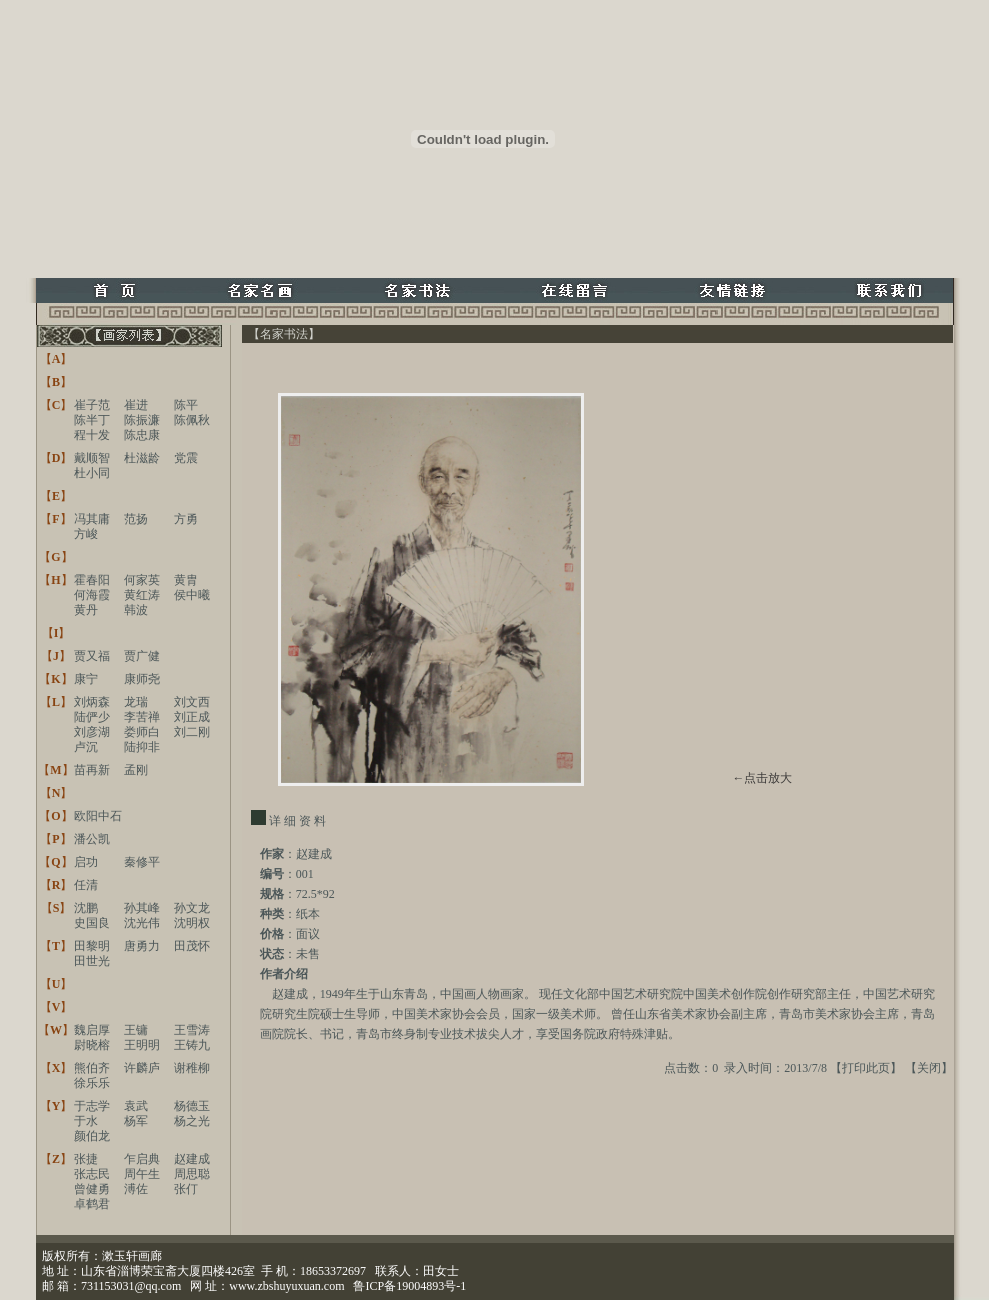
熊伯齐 (92, 1068)
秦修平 (142, 862)
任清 (86, 885)
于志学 (92, 1106)
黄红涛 (142, 595)
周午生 (142, 1174)
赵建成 (192, 1159)
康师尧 (142, 679)
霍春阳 (92, 580)
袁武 (136, 1106)
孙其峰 (142, 908)
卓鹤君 (92, 1204)
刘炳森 (92, 702)
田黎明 (92, 946)
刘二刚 (192, 732)
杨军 (136, 1121)
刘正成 (192, 717)
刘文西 (192, 702)
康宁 (86, 679)
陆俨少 (92, 717)
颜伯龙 (92, 1136)
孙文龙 (192, 908)
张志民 (92, 1174)
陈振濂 (142, 420)
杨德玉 (192, 1106)
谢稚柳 (192, 1068)
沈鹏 (86, 908)
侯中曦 (192, 595)
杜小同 (92, 473)
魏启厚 (92, 1030)
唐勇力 (142, 946)
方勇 (186, 519)
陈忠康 (142, 435)
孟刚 (136, 770)
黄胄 (186, 580)
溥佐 (136, 1189)
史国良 (92, 923)
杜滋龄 (142, 458)
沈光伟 (142, 923)
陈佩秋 (192, 420)
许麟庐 (142, 1068)
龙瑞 (136, 702)
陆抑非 (142, 747)
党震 (186, 458)
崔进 (136, 405)
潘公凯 (92, 839)
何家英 (142, 580)
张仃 (186, 1189)
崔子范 (92, 405)
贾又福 (92, 656)
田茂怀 (192, 946)
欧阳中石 (98, 816)
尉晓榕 (92, 1045)
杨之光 (192, 1121)
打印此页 (866, 1068)
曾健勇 (92, 1189)
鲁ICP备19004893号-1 (409, 1286)
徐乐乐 (92, 1083)
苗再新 (92, 770)
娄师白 (142, 732)
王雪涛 (192, 1030)
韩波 (136, 610)
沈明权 (192, 923)
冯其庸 (92, 519)
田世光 (92, 961)
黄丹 (86, 610)
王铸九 (192, 1045)
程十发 (92, 435)
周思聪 (192, 1174)
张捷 (86, 1159)
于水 (86, 1121)
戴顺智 (92, 458)
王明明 (142, 1045)
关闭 (929, 1068)
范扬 (136, 519)
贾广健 (142, 656)
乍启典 (142, 1159)
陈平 (186, 405)
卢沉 (86, 747)
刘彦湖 (92, 732)
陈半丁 (92, 420)
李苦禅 (142, 717)
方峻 (86, 534)
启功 (86, 862)
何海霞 (92, 595)
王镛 (136, 1030)
